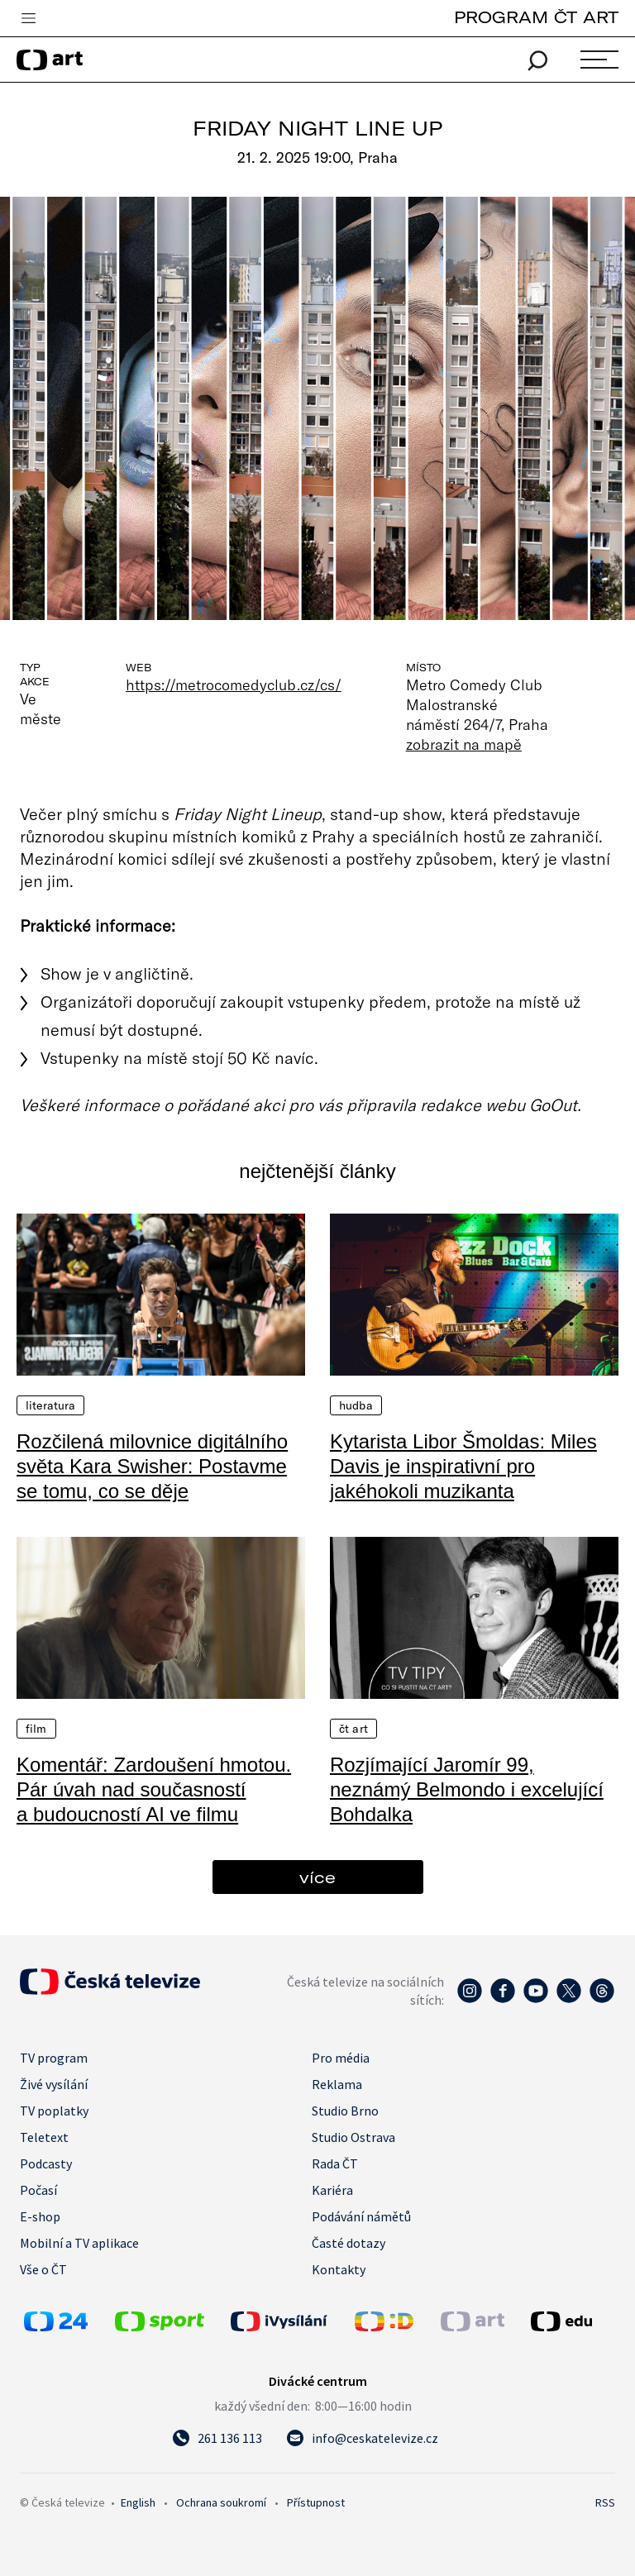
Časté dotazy (348, 2243)
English (138, 2502)
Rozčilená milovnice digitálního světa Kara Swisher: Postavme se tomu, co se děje (152, 1466)
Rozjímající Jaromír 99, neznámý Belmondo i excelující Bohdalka (467, 1789)
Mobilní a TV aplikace (79, 2243)
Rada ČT (335, 2163)
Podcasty (46, 2163)
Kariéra (332, 2190)
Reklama (337, 2084)
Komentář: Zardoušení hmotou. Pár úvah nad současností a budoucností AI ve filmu (154, 1789)
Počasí (38, 2190)
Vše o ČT (43, 2269)
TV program (54, 2057)
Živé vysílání (54, 2084)
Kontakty (338, 2269)
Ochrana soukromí (221, 2502)
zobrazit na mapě (464, 744)
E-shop (40, 2216)
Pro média (341, 2057)
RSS (605, 2502)
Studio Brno (345, 2110)
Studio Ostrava (353, 2137)
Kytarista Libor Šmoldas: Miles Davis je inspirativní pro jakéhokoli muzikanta (463, 1466)
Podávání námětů (361, 2216)
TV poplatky (54, 2110)
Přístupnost (316, 2502)
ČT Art (353, 1728)
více (317, 1877)
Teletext (44, 2137)
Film (36, 1728)
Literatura (50, 1405)
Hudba (356, 1405)
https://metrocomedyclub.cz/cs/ (233, 684)
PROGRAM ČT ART (536, 17)
